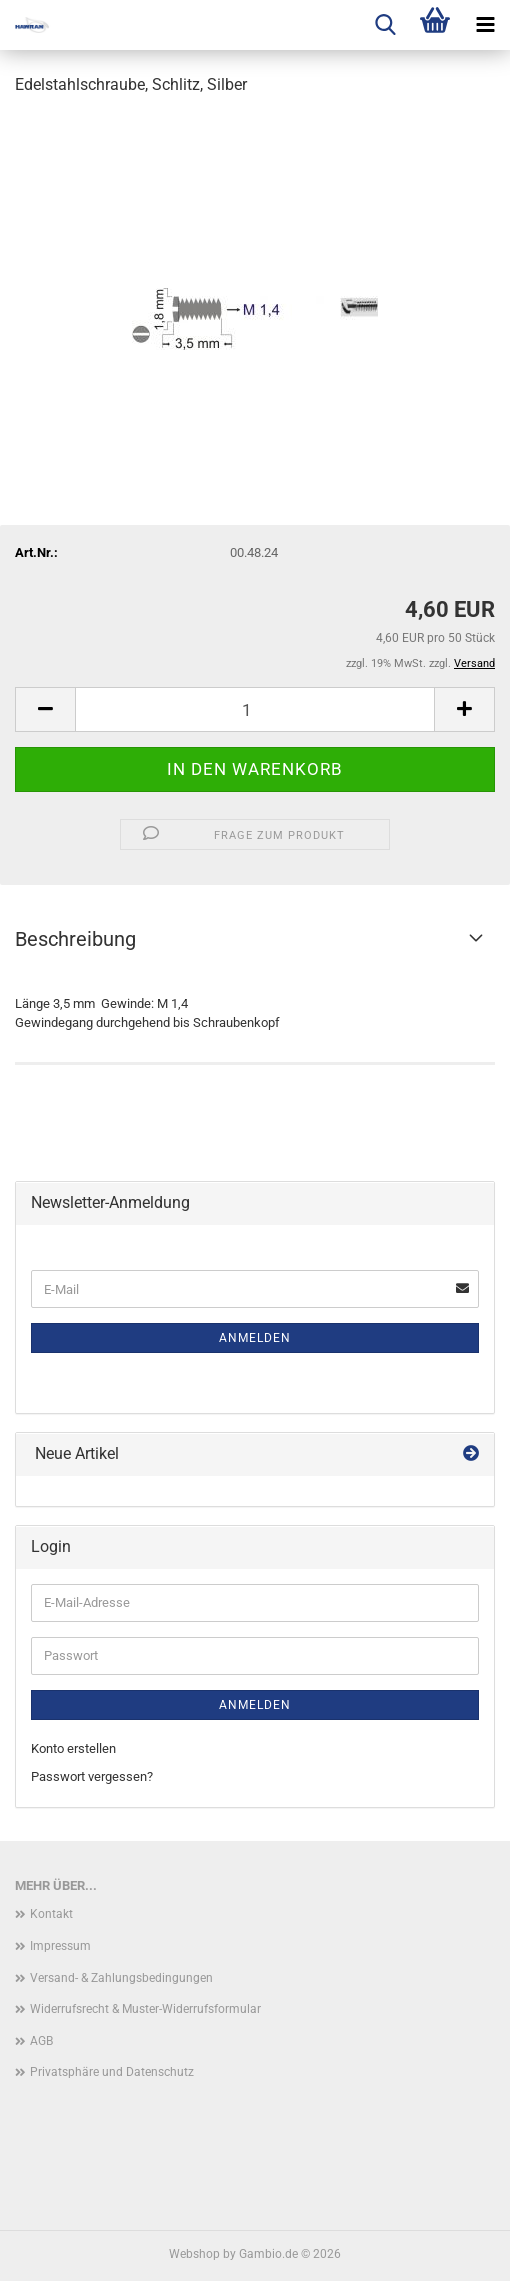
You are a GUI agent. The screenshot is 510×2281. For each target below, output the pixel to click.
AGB (41, 2041)
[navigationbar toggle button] (485, 25)
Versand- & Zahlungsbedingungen (121, 1978)
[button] (45, 709)
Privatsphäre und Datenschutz (112, 2072)
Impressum (60, 1946)
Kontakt (51, 1914)
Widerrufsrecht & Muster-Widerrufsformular (145, 2009)
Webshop (194, 2254)
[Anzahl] (255, 709)
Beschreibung (75, 939)
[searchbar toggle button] (385, 25)
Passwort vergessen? (92, 1776)
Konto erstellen (73, 1748)
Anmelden (255, 1338)
